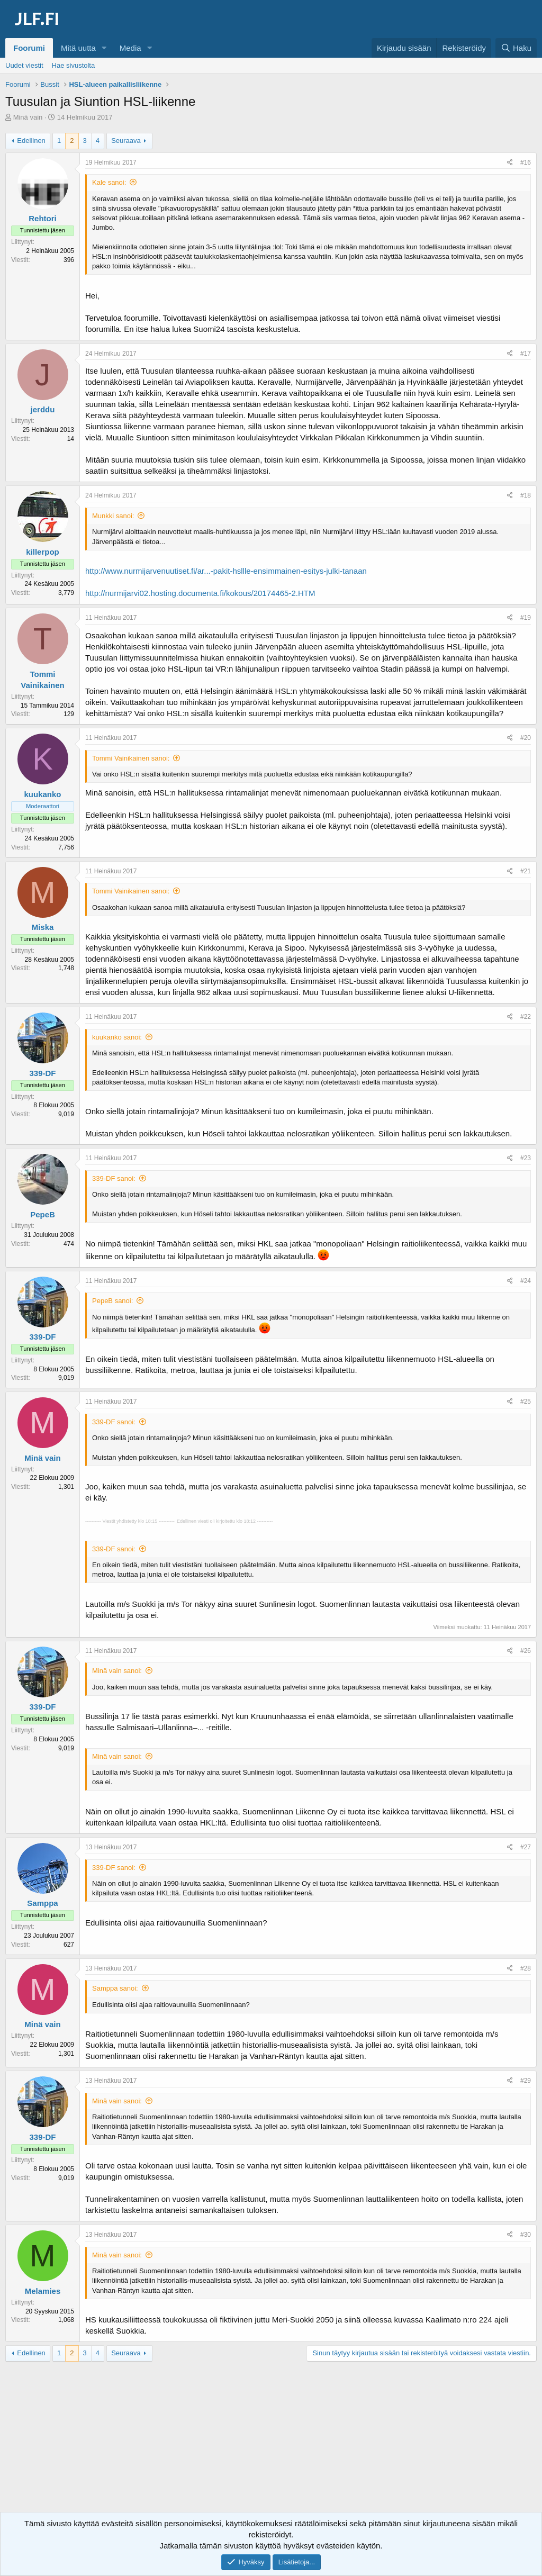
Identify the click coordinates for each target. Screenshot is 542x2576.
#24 (525, 1281)
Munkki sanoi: (113, 516)
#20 (525, 738)
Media (130, 47)
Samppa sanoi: (115, 1988)
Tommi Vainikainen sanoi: (130, 758)
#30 (525, 2234)
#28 (525, 1968)
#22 (525, 1016)
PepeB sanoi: (112, 1301)
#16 (525, 162)
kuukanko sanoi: (117, 1037)
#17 (525, 353)
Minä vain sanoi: (117, 1671)
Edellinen (31, 140)
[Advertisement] (271, 2446)
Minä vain (28, 117)
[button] (104, 48)
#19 (525, 617)
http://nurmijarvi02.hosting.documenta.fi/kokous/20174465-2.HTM (200, 593)
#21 (525, 871)
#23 (525, 1158)
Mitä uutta (78, 47)
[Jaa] (510, 163)
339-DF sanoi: (114, 1178)
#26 (525, 1651)
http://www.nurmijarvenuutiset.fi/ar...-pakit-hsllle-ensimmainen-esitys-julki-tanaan (226, 570)
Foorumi (29, 47)
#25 (525, 1401)
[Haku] (516, 48)
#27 (525, 1847)
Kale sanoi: (109, 182)
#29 (525, 2080)
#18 (525, 495)
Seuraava (126, 140)
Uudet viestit (24, 65)
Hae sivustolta (73, 65)
